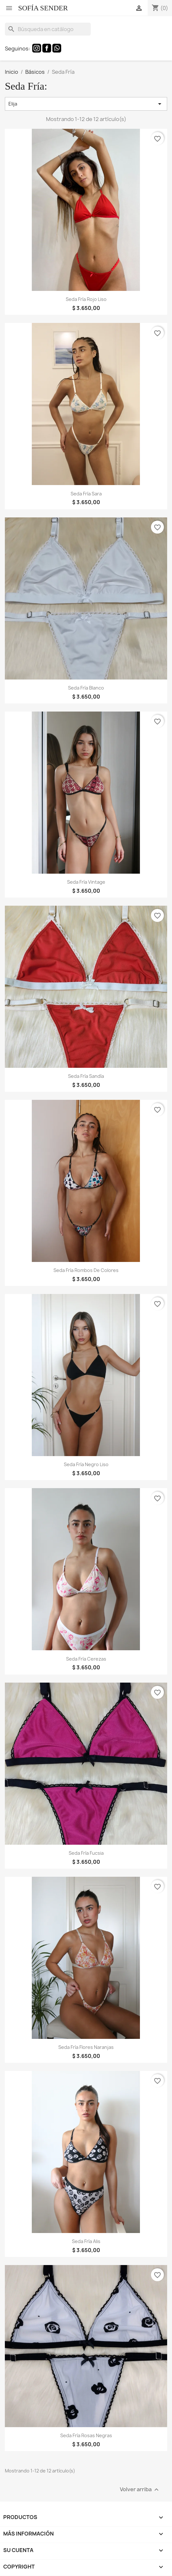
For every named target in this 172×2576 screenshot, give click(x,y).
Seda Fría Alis (86, 2241)
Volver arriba (140, 2490)
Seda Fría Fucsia (86, 1853)
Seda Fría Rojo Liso (86, 299)
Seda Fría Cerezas (86, 1659)
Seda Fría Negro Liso (86, 1464)
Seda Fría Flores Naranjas (86, 2047)
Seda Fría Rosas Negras (86, 2435)
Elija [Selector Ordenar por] (86, 104)
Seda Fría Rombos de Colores (86, 1270)
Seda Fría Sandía (86, 1076)
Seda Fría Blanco (86, 688)
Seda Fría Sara (86, 494)
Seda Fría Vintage (86, 882)
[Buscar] (48, 29)
